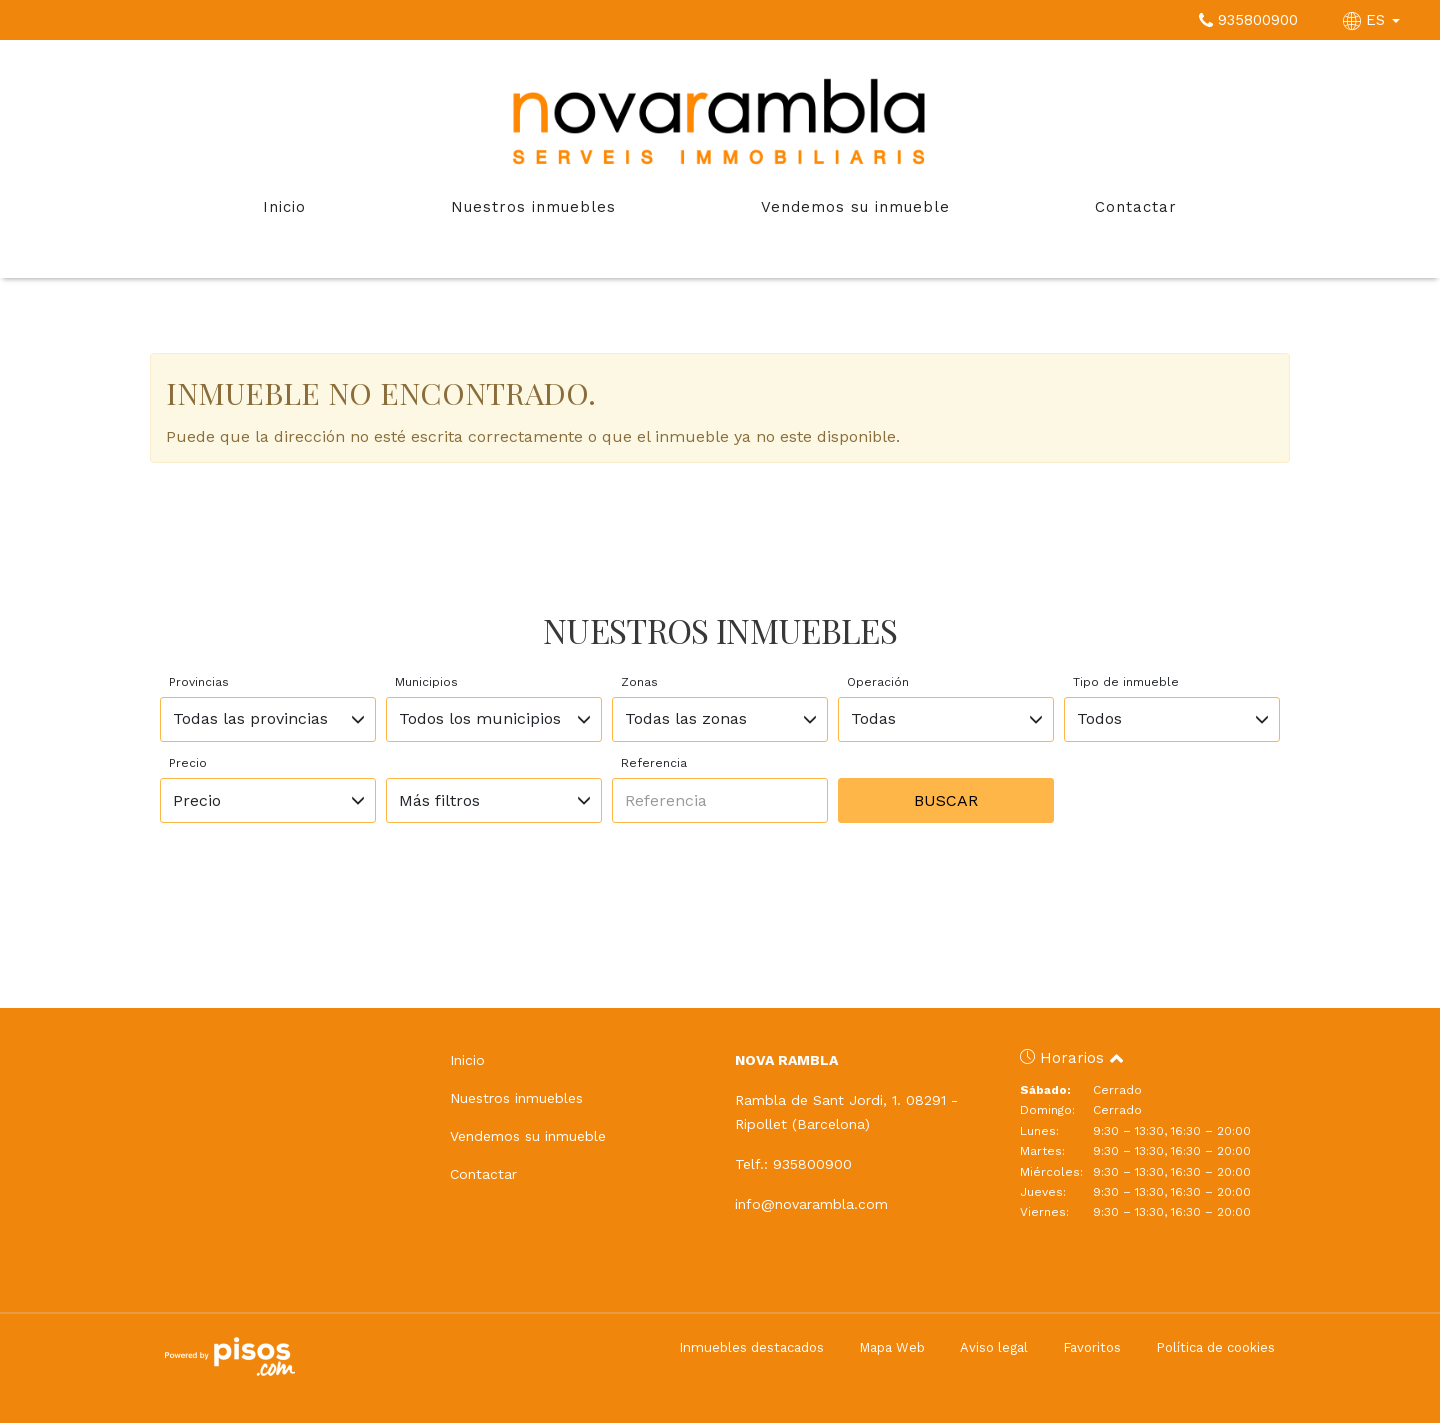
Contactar (1136, 207)
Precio (188, 763)
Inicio (284, 207)
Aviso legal (994, 1347)
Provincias (199, 682)
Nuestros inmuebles (533, 207)
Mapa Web (892, 1347)
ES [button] (1374, 20)
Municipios (426, 682)
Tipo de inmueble (1126, 682)
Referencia (654, 763)
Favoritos (1092, 1347)
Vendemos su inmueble (855, 207)
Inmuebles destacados (751, 1347)
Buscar (946, 800)
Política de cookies (1215, 1347)
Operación (878, 682)
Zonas (639, 682)
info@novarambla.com (811, 1204)
